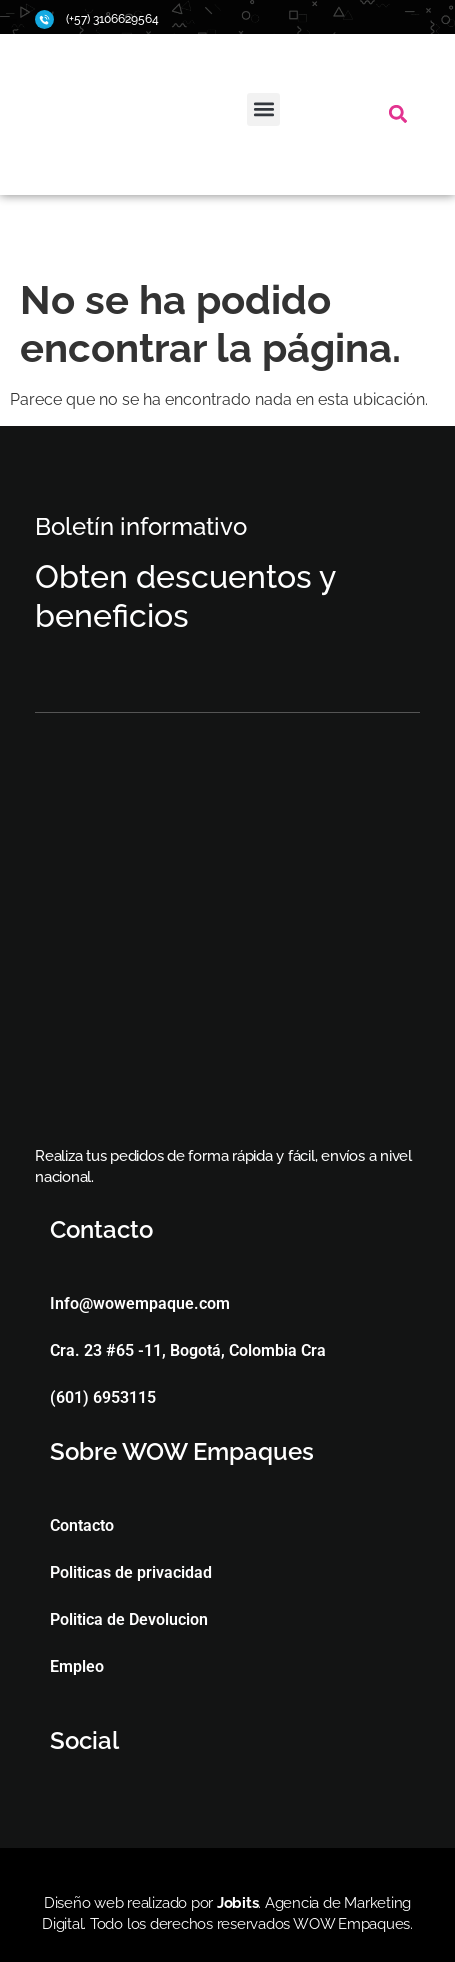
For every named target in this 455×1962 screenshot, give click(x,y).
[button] (263, 109)
